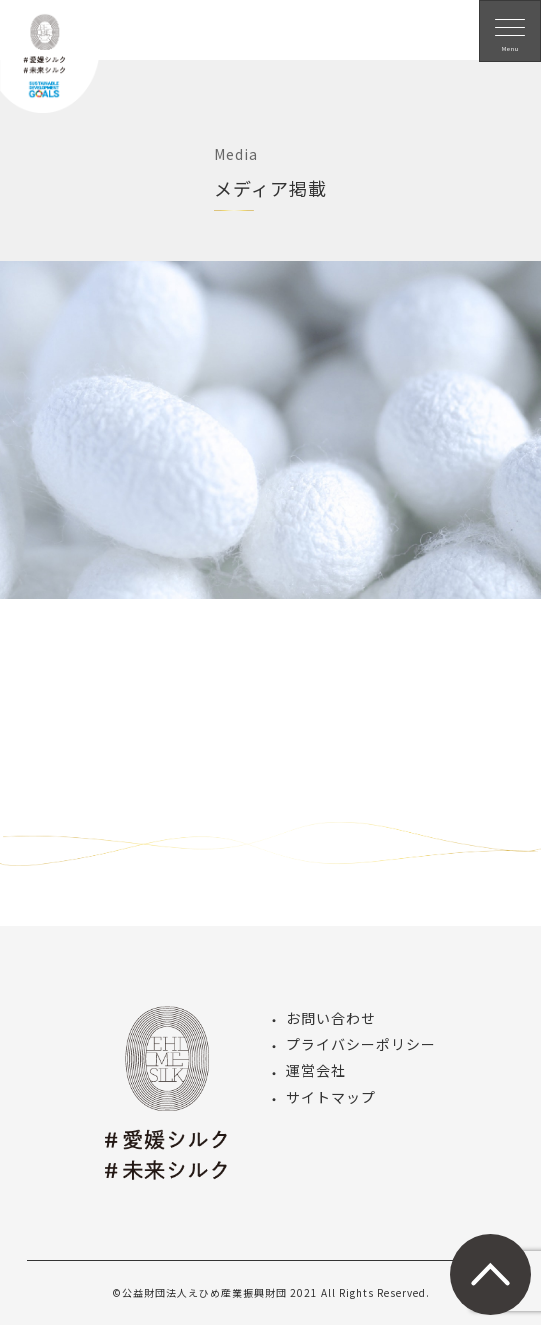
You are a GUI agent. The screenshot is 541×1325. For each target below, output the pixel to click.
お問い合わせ (331, 1018)
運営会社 (316, 1070)
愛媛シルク (50, 70)
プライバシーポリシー (361, 1044)
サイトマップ (331, 1097)
